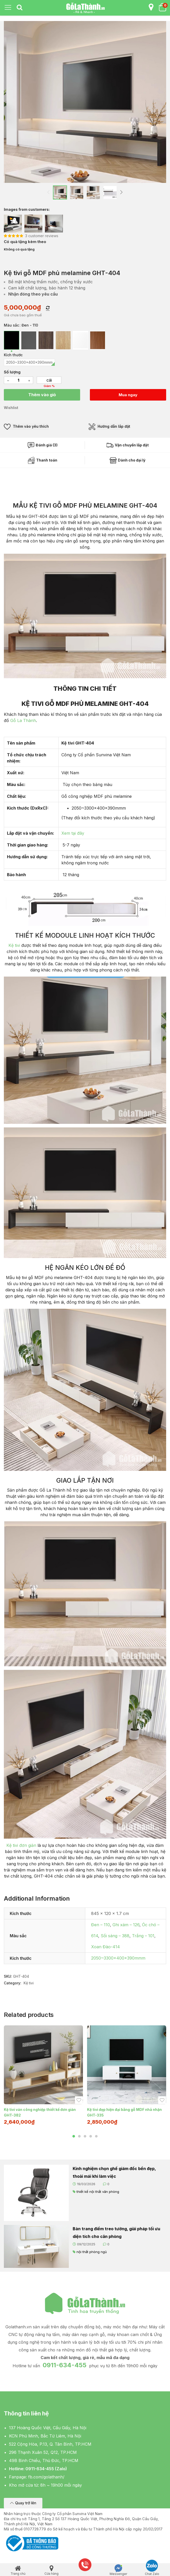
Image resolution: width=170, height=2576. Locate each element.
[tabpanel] (43, 2077)
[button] (23, 2503)
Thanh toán (42, 460)
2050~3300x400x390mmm (118, 1958)
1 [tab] (73, 2136)
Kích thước (13, 355)
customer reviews (41, 236)
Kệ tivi (14, 945)
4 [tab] (90, 2136)
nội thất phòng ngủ (92, 2252)
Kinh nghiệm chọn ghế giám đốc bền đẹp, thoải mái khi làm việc (114, 2172)
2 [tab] (79, 2136)
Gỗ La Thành (23, 720)
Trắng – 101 (143, 1935)
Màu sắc (11, 325)
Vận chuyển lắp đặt (128, 445)
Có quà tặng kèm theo (25, 241)
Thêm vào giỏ (42, 394)
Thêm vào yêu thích (26, 426)
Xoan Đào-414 (105, 1946)
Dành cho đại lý (127, 460)
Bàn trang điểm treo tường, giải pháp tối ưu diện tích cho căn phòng (116, 2232)
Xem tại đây (72, 833)
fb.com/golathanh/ (46, 2476)
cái (49, 380)
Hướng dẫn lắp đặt (109, 426)
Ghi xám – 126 (125, 1924)
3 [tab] (85, 2136)
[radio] (11, 340)
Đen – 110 (100, 1924)
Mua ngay (128, 394)
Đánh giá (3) (42, 445)
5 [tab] (96, 2136)
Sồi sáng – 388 (115, 1935)
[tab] (19, 7)
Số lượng (12, 372)
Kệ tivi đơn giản (21, 1845)
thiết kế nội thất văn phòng (98, 2192)
